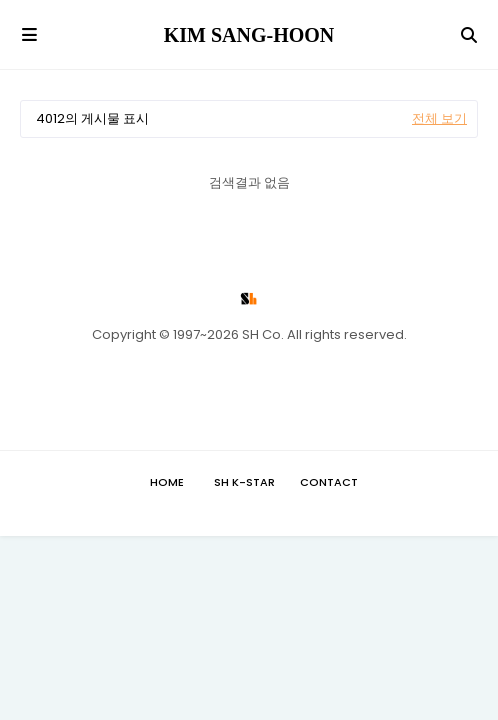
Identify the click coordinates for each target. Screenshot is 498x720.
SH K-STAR (244, 482)
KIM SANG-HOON (249, 35)
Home (167, 482)
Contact (329, 482)
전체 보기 (439, 118)
